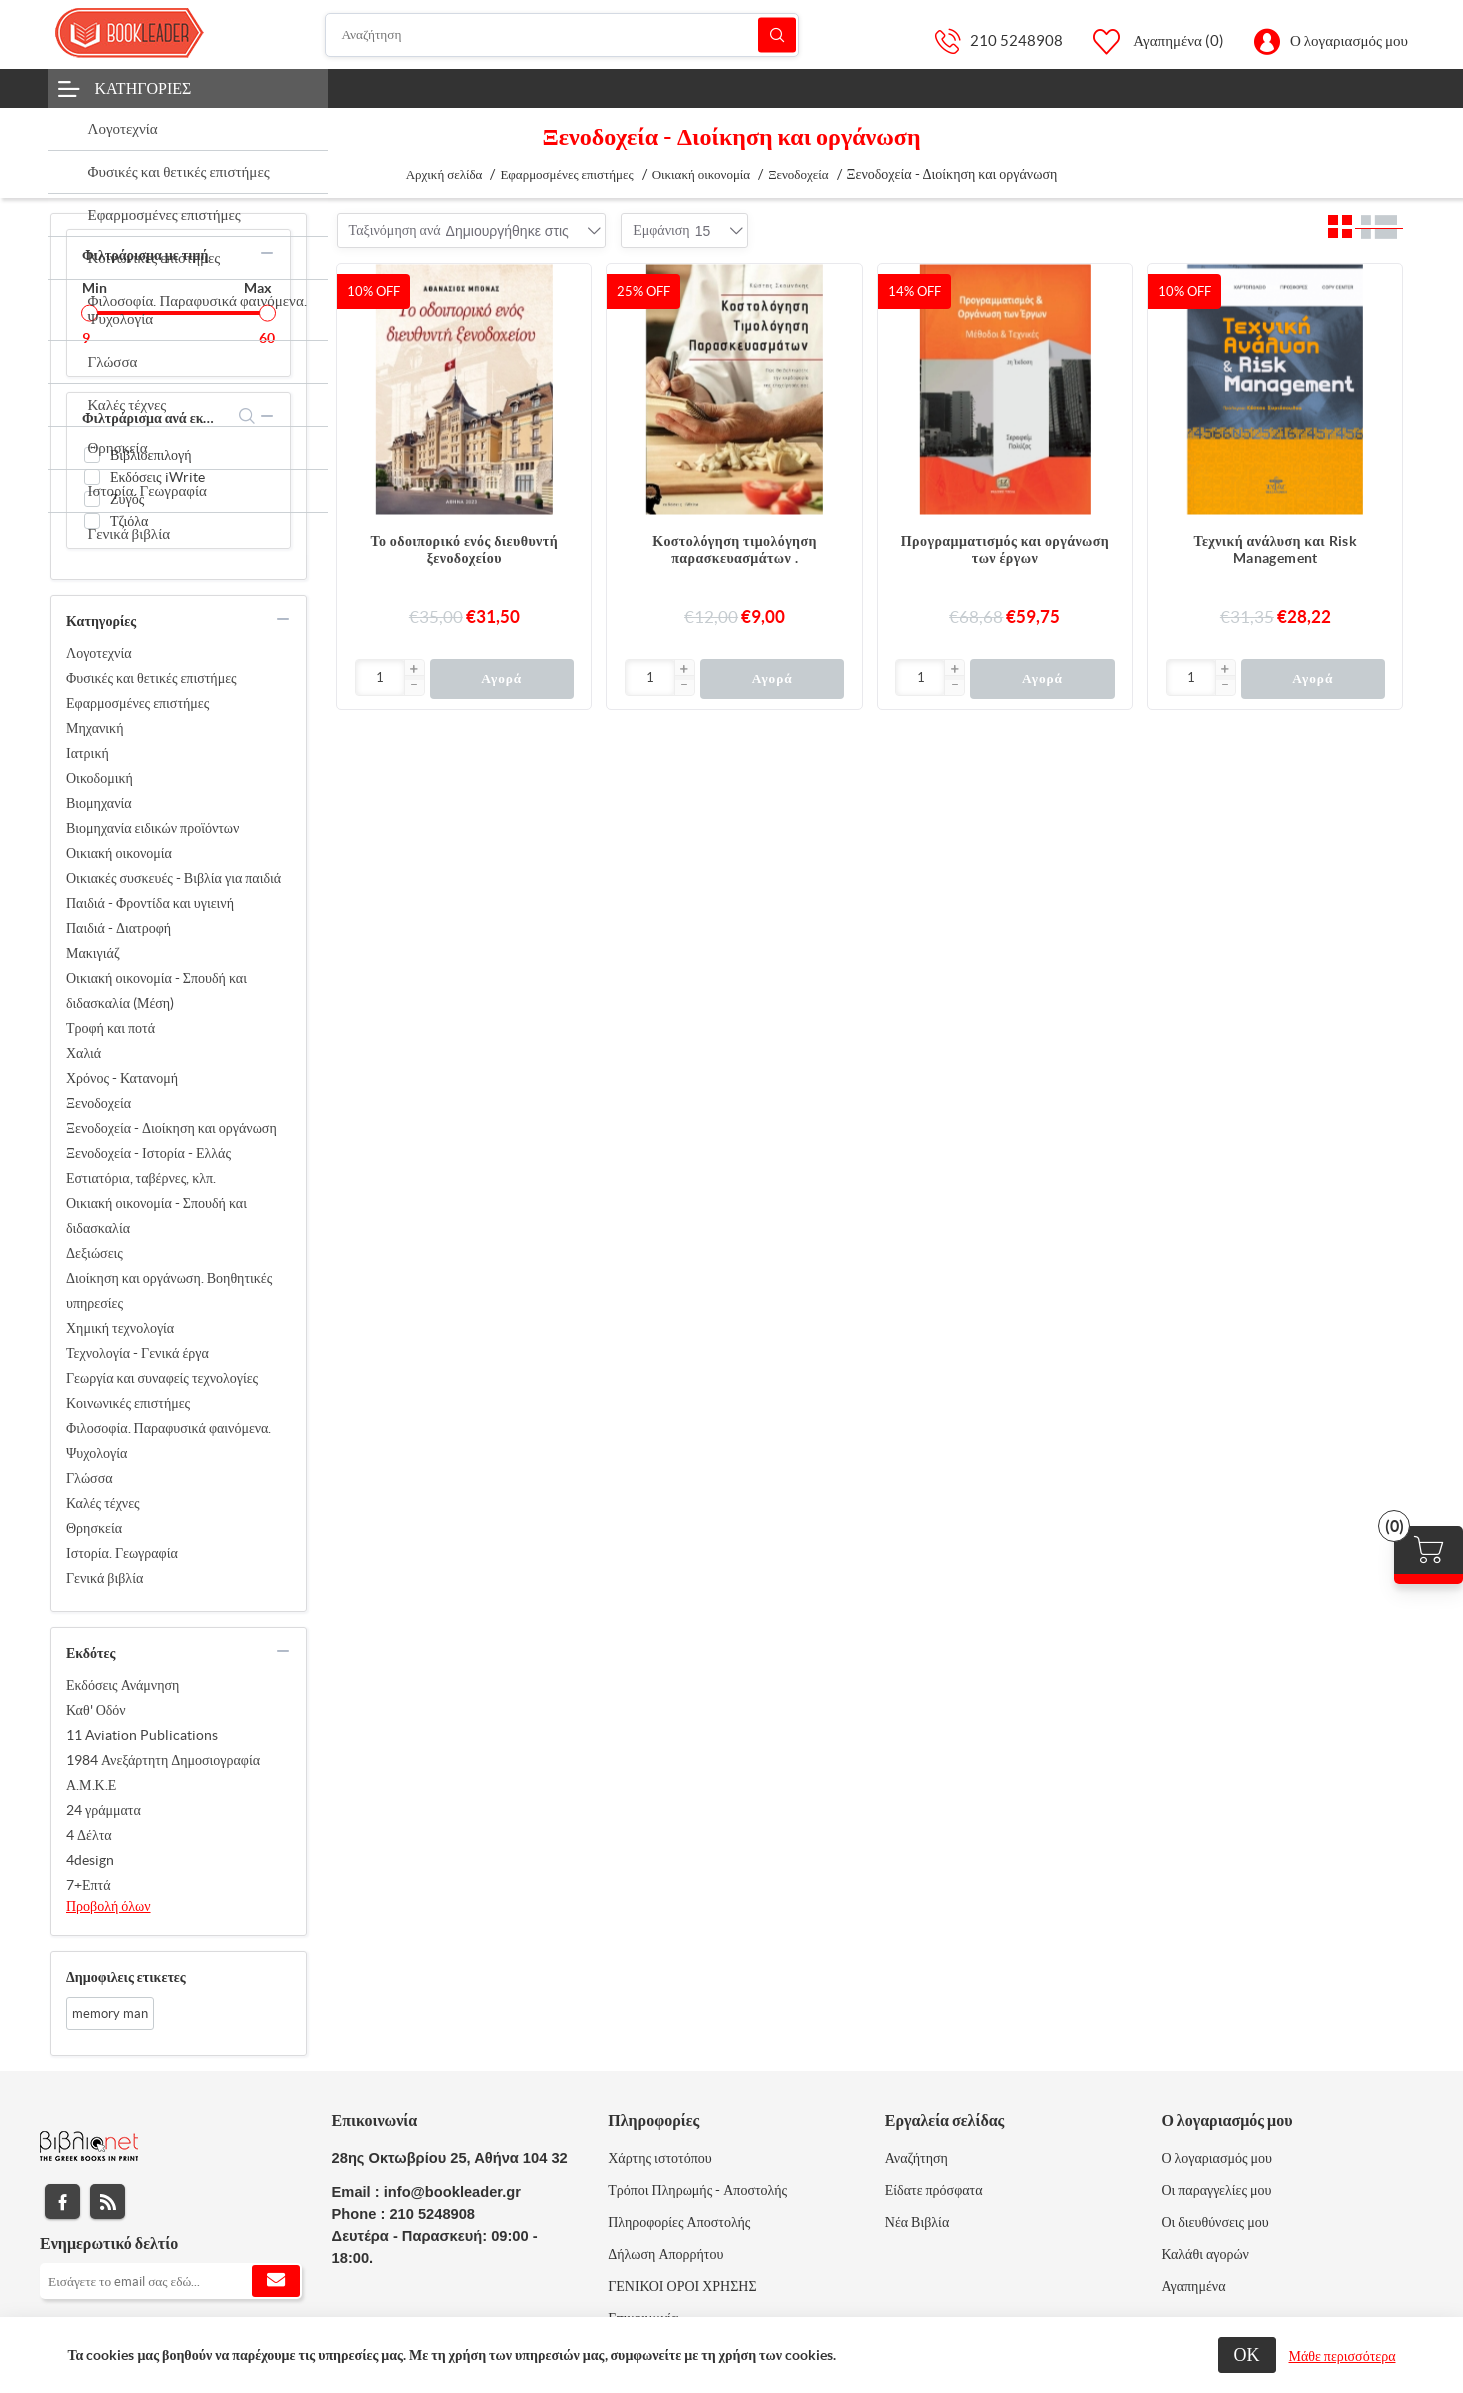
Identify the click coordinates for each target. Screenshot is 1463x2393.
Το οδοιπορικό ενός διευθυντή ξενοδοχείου (465, 549)
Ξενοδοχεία (98, 1103)
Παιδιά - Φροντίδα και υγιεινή (150, 903)
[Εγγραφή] (171, 2281)
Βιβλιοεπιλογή (151, 455)
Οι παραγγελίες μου (1216, 2190)
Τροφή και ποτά (110, 1028)
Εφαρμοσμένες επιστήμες (137, 703)
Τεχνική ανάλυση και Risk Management (1275, 549)
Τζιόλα (129, 521)
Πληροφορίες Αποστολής (679, 2222)
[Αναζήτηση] (562, 35)
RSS (107, 2201)
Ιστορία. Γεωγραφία (122, 1553)
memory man (110, 2013)
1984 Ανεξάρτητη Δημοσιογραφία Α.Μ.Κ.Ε (163, 1772)
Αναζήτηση (777, 34)
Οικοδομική (99, 778)
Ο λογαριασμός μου (1349, 40)
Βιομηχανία (99, 803)
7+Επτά (88, 1885)
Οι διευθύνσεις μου (1214, 2222)
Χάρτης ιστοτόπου (660, 2158)
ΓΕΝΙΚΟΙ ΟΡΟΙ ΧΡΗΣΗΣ (682, 2286)
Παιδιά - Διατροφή (118, 928)
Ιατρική (87, 753)
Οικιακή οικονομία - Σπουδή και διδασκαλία (156, 1215)
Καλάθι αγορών (1205, 2254)
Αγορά (501, 678)
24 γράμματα (103, 1810)
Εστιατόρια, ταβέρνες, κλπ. (141, 1178)
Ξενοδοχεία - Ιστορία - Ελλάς (148, 1153)
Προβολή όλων (108, 1906)
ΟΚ (1247, 2354)
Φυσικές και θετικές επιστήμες (151, 678)
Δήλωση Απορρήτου (665, 2254)
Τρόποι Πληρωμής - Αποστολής (697, 2190)
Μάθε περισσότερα (1342, 2356)
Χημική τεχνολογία (120, 1328)
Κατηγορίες (143, 88)
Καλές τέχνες (103, 1503)
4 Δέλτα (89, 1835)
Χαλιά (83, 1053)
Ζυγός (127, 499)
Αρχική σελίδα (444, 174)
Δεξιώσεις (94, 1253)
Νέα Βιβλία (917, 2222)
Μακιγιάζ (93, 953)
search (247, 416)
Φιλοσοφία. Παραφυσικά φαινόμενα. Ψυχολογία (168, 1440)
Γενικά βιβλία (104, 1578)
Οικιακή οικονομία (119, 853)
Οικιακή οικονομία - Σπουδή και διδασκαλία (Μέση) (156, 990)
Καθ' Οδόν (96, 1710)
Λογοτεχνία (99, 653)
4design (90, 1860)
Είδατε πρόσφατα (934, 2190)
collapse (267, 253)
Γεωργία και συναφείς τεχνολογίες (162, 1378)
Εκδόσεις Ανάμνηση (122, 1685)
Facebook (62, 2201)
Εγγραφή (276, 2281)
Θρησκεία (94, 1528)
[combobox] (507, 231)
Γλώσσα (89, 1478)
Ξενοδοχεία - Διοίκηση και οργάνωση (171, 1128)
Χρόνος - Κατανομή (122, 1078)
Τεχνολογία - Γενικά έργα (137, 1353)
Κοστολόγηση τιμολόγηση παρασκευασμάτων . (734, 549)
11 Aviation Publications (142, 1735)
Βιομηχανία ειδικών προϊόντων (152, 828)
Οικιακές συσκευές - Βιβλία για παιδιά (173, 878)
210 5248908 (1016, 40)
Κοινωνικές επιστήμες (128, 1403)
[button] (414, 670)
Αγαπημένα (1193, 2286)
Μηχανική (94, 728)
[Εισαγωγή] (380, 677)
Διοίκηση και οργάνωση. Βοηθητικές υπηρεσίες (169, 1290)
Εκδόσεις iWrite (157, 477)
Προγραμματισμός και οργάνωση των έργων (1005, 549)
